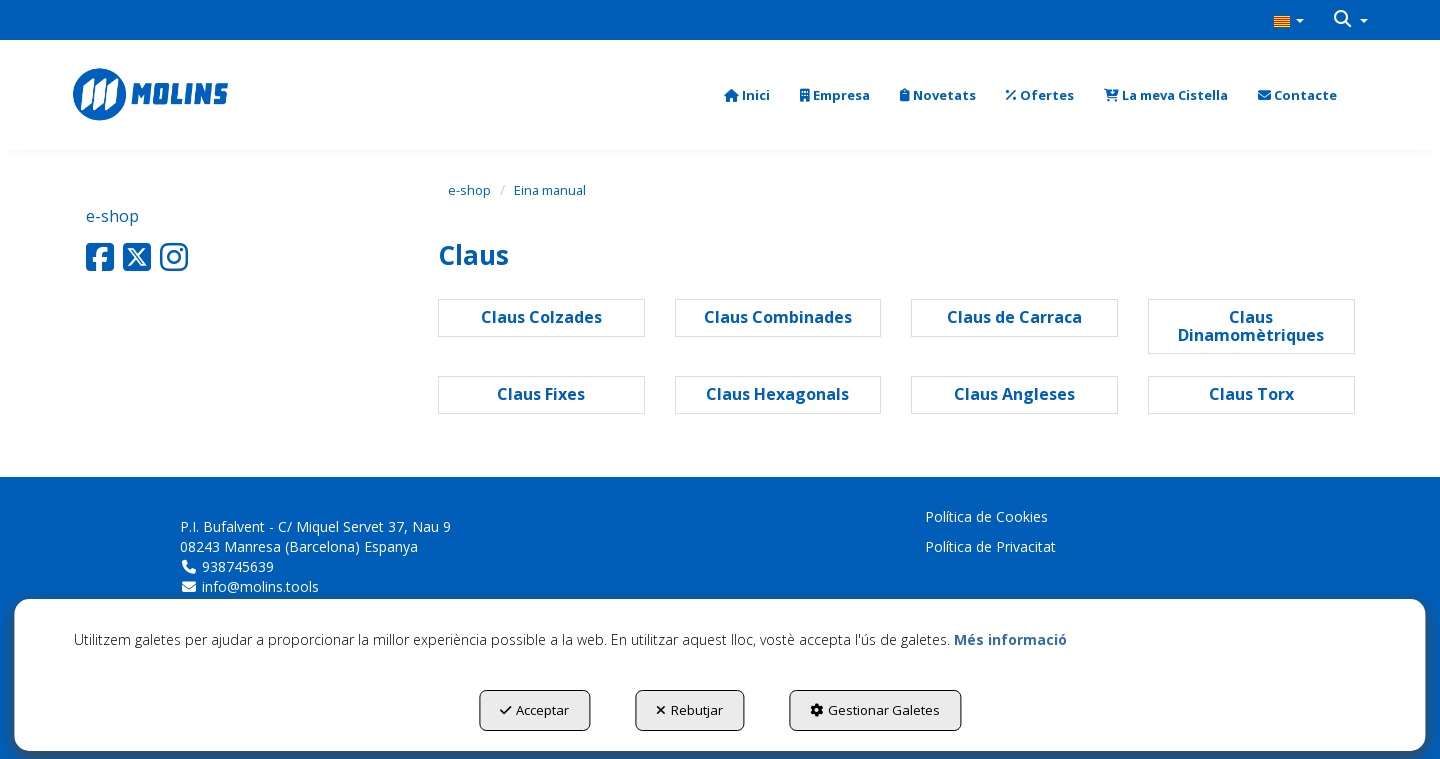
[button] (1289, 20)
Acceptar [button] (534, 710)
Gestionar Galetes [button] (875, 710)
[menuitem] (1289, 20)
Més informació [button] (1010, 639)
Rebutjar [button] (689, 710)
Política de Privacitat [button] (990, 546)
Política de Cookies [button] (986, 516)
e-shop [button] (112, 216)
